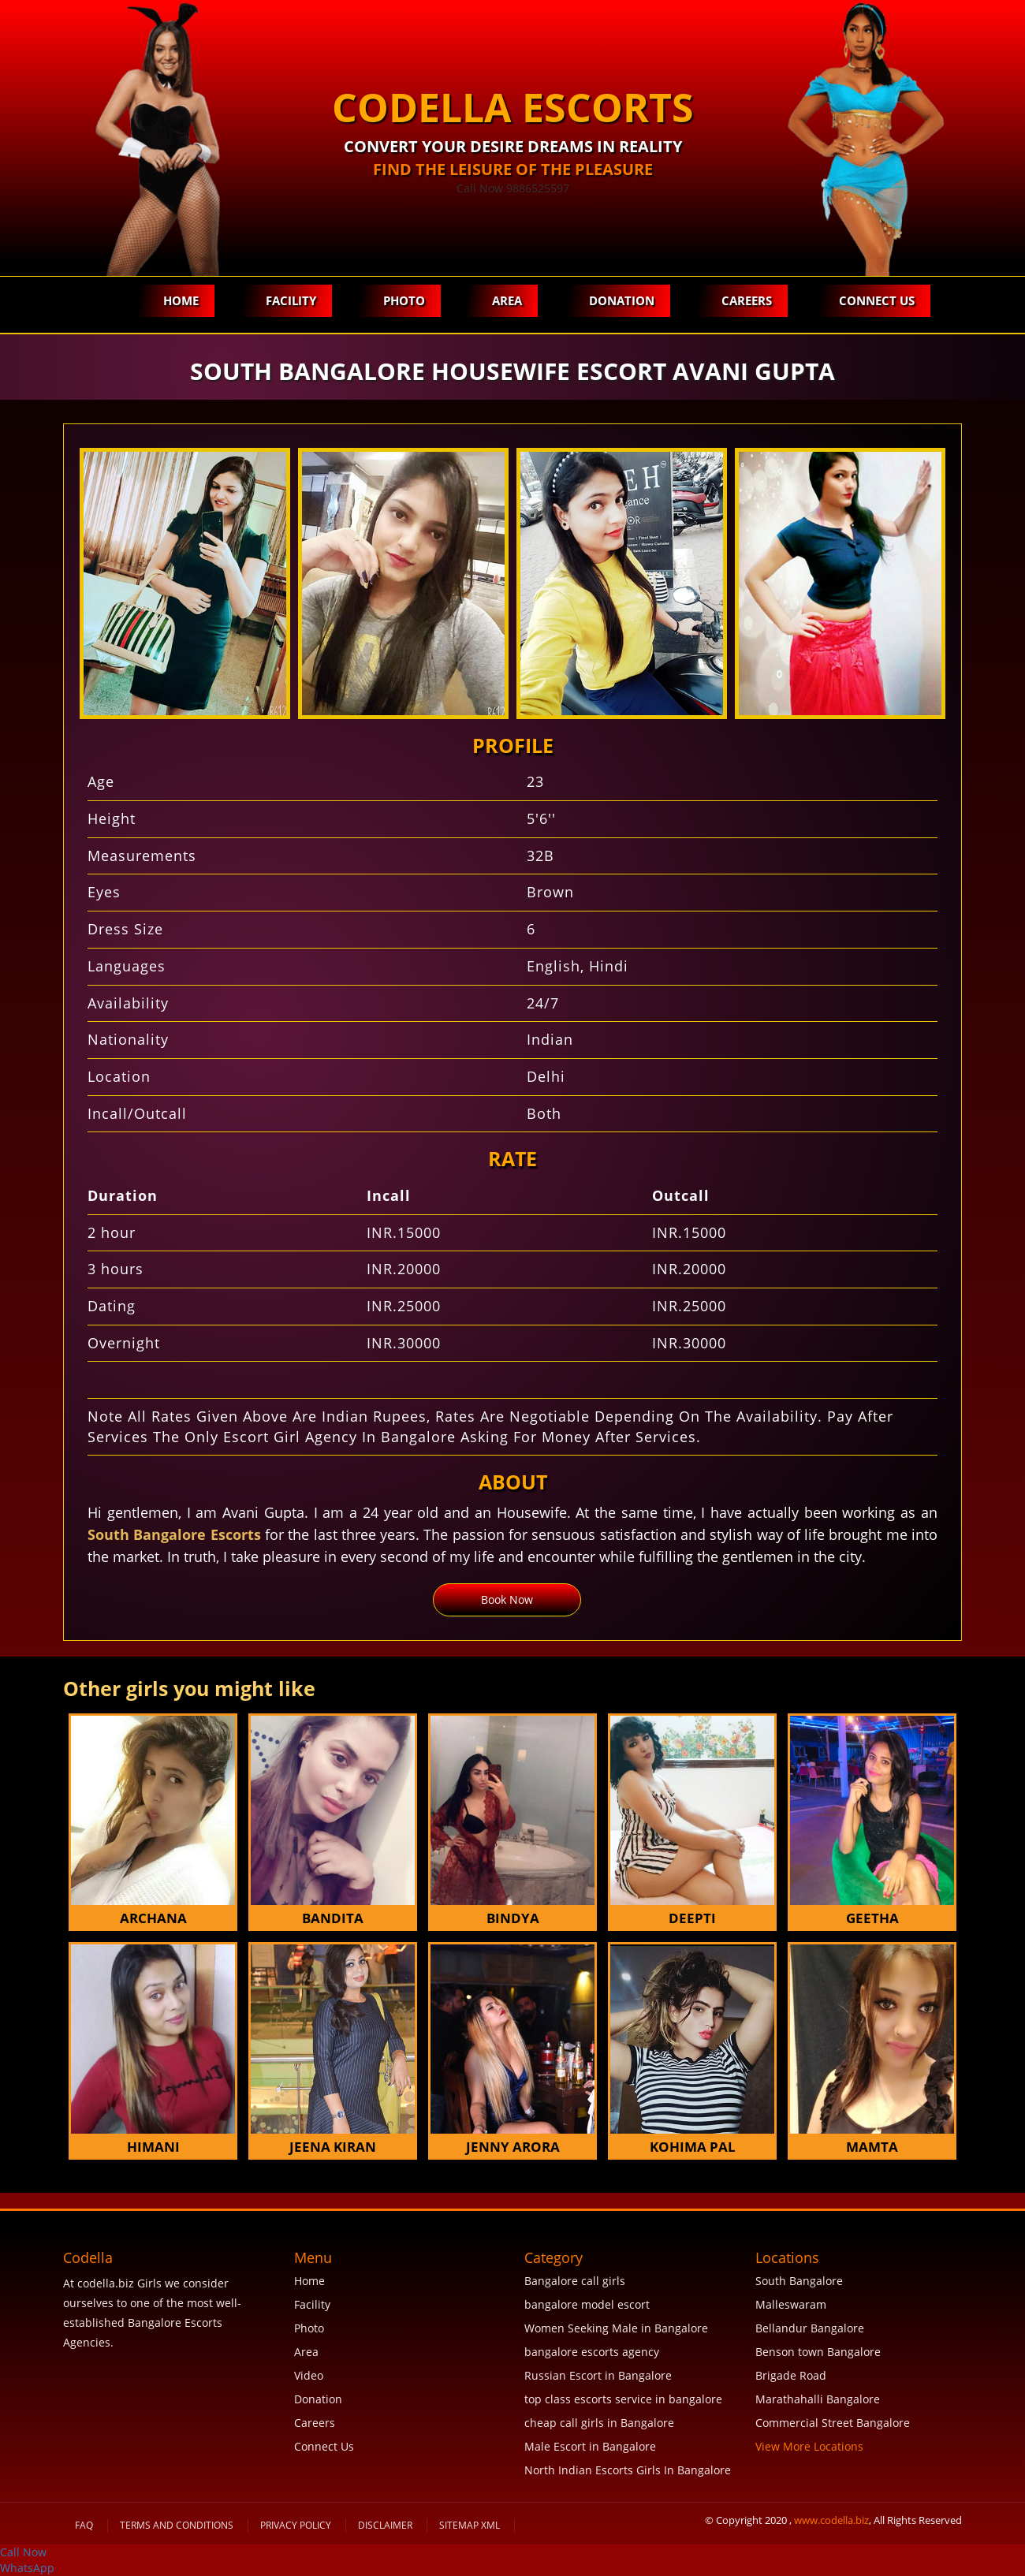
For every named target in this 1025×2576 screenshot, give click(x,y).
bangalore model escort (587, 2304)
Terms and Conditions (176, 2525)
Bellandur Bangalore (809, 2328)
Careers (746, 300)
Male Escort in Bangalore (590, 2446)
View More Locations (809, 2446)
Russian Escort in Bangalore (598, 2375)
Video (308, 2375)
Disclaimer (385, 2525)
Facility (291, 300)
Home (181, 300)
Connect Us (877, 300)
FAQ (84, 2525)
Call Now (23, 2551)
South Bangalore (799, 2280)
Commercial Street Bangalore (832, 2422)
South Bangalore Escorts (174, 1534)
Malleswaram (790, 2304)
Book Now (507, 1599)
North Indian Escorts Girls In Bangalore (627, 2469)
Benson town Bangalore (818, 2351)
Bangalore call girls (574, 2280)
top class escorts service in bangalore (623, 2398)
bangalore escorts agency (591, 2351)
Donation (621, 300)
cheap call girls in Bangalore (599, 2422)
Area (507, 300)
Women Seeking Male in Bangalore (616, 2328)
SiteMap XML (469, 2525)
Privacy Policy (295, 2525)
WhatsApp (27, 2567)
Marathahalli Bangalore (817, 2398)
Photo (404, 300)
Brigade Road (790, 2375)
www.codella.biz (831, 2520)
